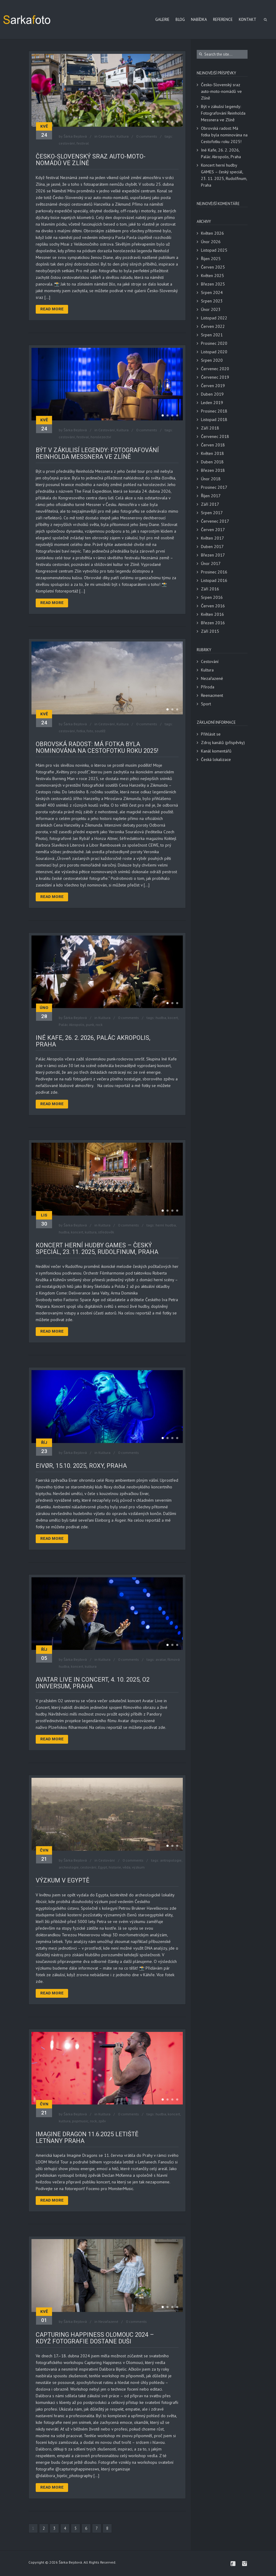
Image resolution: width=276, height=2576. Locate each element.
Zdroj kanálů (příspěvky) (223, 742)
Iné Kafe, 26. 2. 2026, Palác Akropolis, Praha (93, 1041)
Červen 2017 (213, 529)
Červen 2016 (213, 606)
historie (115, 1867)
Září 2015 (210, 631)
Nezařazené (108, 2321)
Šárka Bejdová (75, 136)
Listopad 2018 (214, 419)
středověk (106, 1232)
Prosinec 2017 (214, 487)
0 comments (146, 136)
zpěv (102, 2121)
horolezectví (100, 437)
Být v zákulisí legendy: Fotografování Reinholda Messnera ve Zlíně (97, 453)
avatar (161, 1659)
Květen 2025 (212, 275)
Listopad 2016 (214, 580)
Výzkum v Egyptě (62, 1880)
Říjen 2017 (211, 495)
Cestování (106, 136)
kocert (173, 1017)
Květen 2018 (212, 453)
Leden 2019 (212, 402)
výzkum (138, 1867)
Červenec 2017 (215, 521)
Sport (206, 704)
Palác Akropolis (71, 1024)
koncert (77, 1232)
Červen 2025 (213, 267)
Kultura (123, 136)
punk (90, 1024)
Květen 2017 (212, 538)
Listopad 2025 (214, 250)
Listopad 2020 (214, 351)
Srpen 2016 (212, 597)
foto (90, 731)
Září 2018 (210, 428)
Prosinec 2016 (214, 572)
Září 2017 (210, 504)
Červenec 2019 (215, 377)
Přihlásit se (211, 734)
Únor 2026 (211, 241)
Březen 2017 (213, 555)
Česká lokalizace (216, 759)
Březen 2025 (213, 284)
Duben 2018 (212, 462)
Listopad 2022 (214, 318)
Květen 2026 (212, 233)
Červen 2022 (213, 326)
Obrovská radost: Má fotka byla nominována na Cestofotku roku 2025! (97, 747)
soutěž (100, 731)
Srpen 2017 (212, 512)
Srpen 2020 (212, 360)
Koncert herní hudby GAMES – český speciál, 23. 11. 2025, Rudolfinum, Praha (97, 1248)
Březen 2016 (213, 622)
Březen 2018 (213, 470)
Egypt (102, 1867)
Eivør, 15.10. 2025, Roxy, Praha (81, 1465)
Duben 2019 (212, 394)
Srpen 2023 (212, 301)
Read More (52, 309)
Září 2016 (210, 589)
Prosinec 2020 (214, 343)
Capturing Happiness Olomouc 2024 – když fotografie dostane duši (95, 2338)
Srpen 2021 (212, 335)
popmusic (80, 2121)
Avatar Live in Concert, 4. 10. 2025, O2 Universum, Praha (93, 1683)
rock (99, 1024)
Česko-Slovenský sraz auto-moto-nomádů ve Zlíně (91, 160)
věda (126, 1867)
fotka (81, 731)
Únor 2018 (211, 479)
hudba (161, 1017)
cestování (67, 143)
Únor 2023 (211, 309)
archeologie (69, 1867)
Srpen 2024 (212, 292)
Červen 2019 (213, 385)
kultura (91, 1232)
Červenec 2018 (215, 436)
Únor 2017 (211, 563)
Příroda (207, 687)
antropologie (171, 1860)
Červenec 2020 (215, 368)
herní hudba (166, 1225)
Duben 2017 (212, 546)
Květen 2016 (212, 614)
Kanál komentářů (216, 751)
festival (83, 143)
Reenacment (212, 695)
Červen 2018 (213, 445)
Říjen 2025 (211, 258)
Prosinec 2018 (214, 411)
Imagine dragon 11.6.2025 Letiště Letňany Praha (87, 2137)
